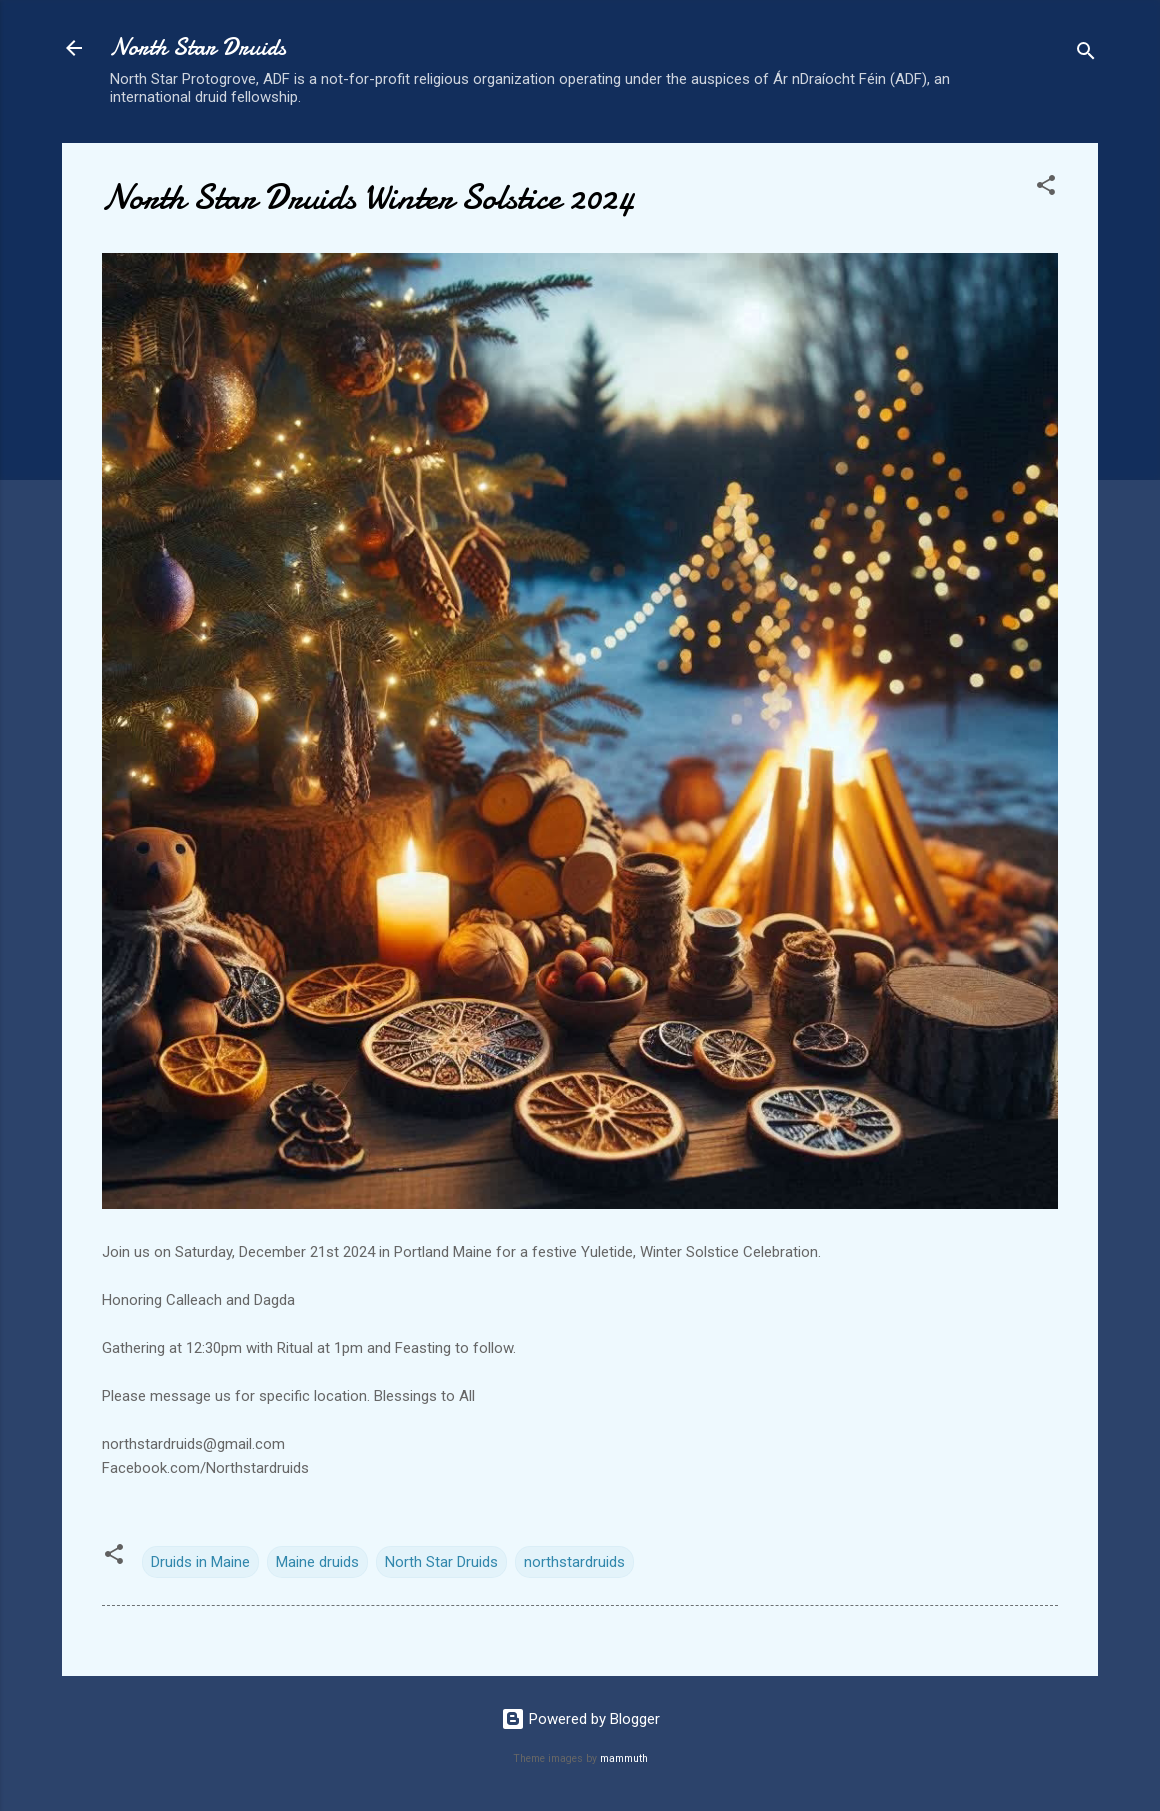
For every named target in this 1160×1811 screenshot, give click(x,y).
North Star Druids (198, 47)
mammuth (624, 1758)
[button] (1046, 188)
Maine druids (317, 1562)
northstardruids (574, 1562)
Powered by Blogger (580, 1719)
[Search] (1086, 54)
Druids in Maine (200, 1562)
